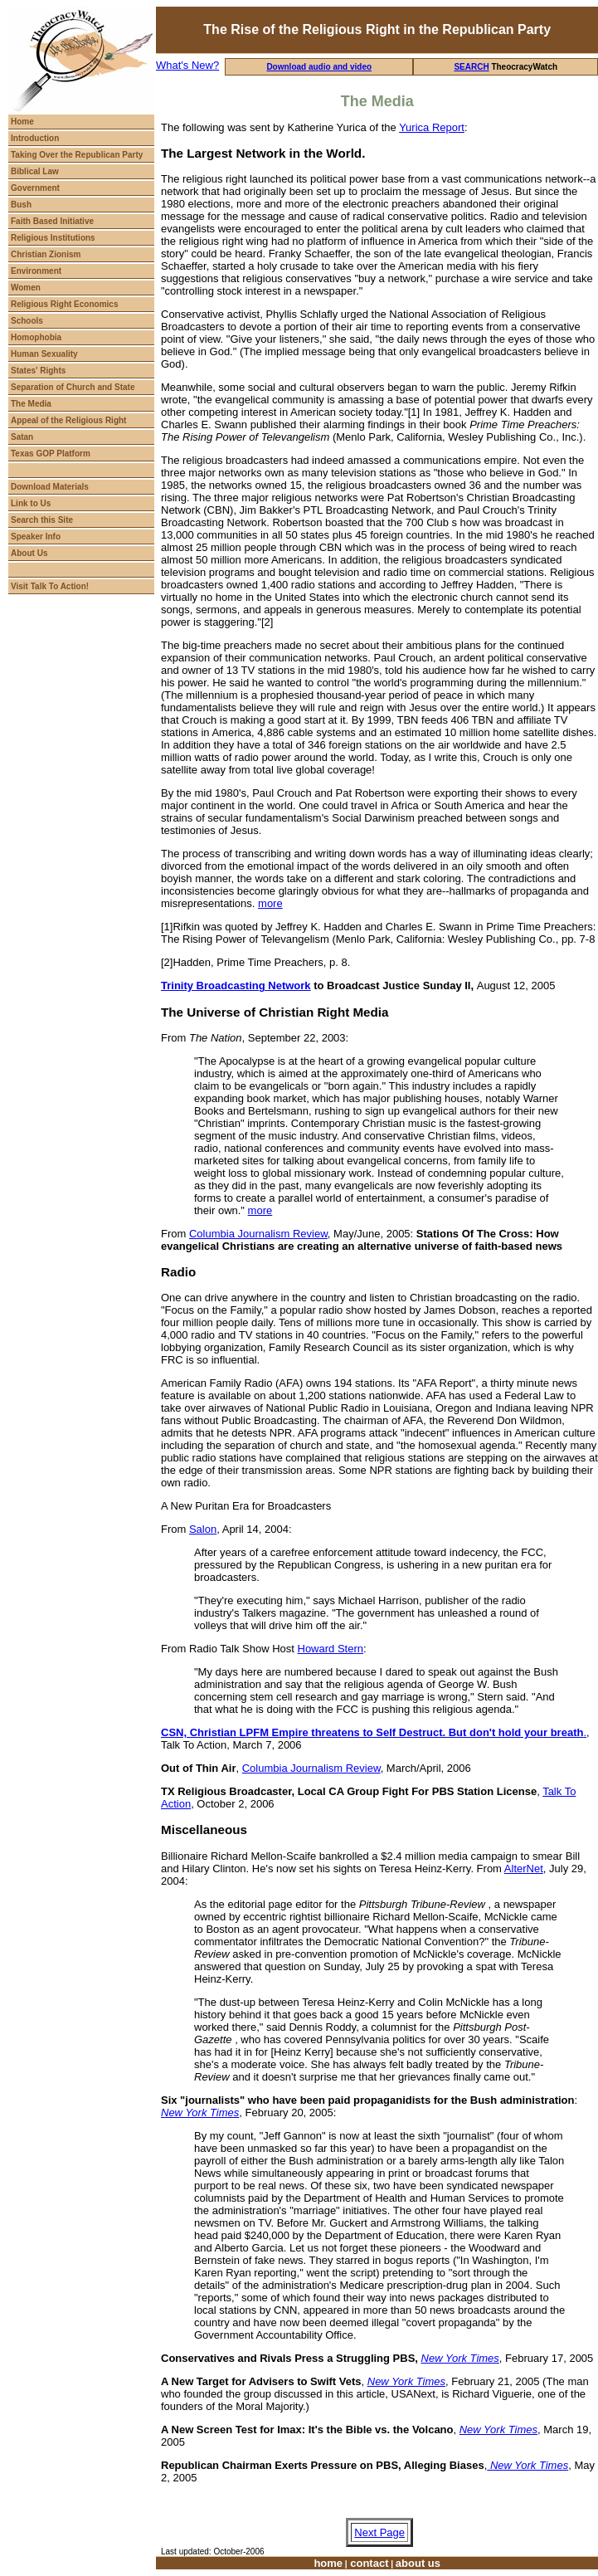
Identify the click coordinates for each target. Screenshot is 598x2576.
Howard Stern (330, 1648)
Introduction (35, 138)
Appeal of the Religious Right (68, 420)
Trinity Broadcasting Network (236, 985)
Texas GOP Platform (50, 453)
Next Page (379, 2532)
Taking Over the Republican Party (77, 154)
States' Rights (38, 370)
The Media (31, 403)
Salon (202, 1529)
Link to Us (31, 503)
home (328, 2563)
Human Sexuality (44, 354)
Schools (27, 320)
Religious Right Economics (64, 304)
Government (35, 188)
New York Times (460, 2358)
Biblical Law (35, 171)
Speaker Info (36, 536)
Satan (22, 437)
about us (418, 2563)
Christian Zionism (45, 254)
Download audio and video (319, 66)
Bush (21, 204)
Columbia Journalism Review (258, 1233)
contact (368, 2563)
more (270, 903)
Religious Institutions (53, 237)
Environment (36, 271)
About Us (29, 553)
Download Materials (50, 486)
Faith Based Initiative (52, 221)
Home (22, 121)
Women (26, 287)
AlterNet (523, 1868)
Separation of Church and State (72, 387)
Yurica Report (431, 127)
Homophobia (36, 337)
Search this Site (42, 519)
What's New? (187, 65)
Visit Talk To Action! (50, 586)
